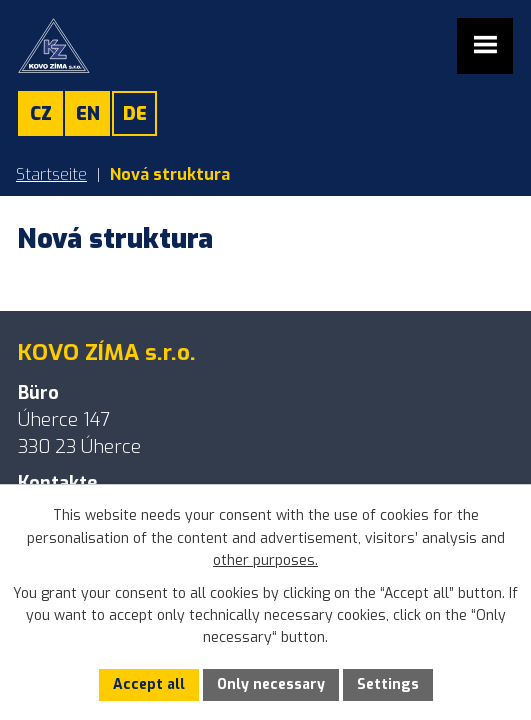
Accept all (149, 684)
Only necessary (271, 684)
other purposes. (265, 560)
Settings (388, 684)
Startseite (51, 174)
